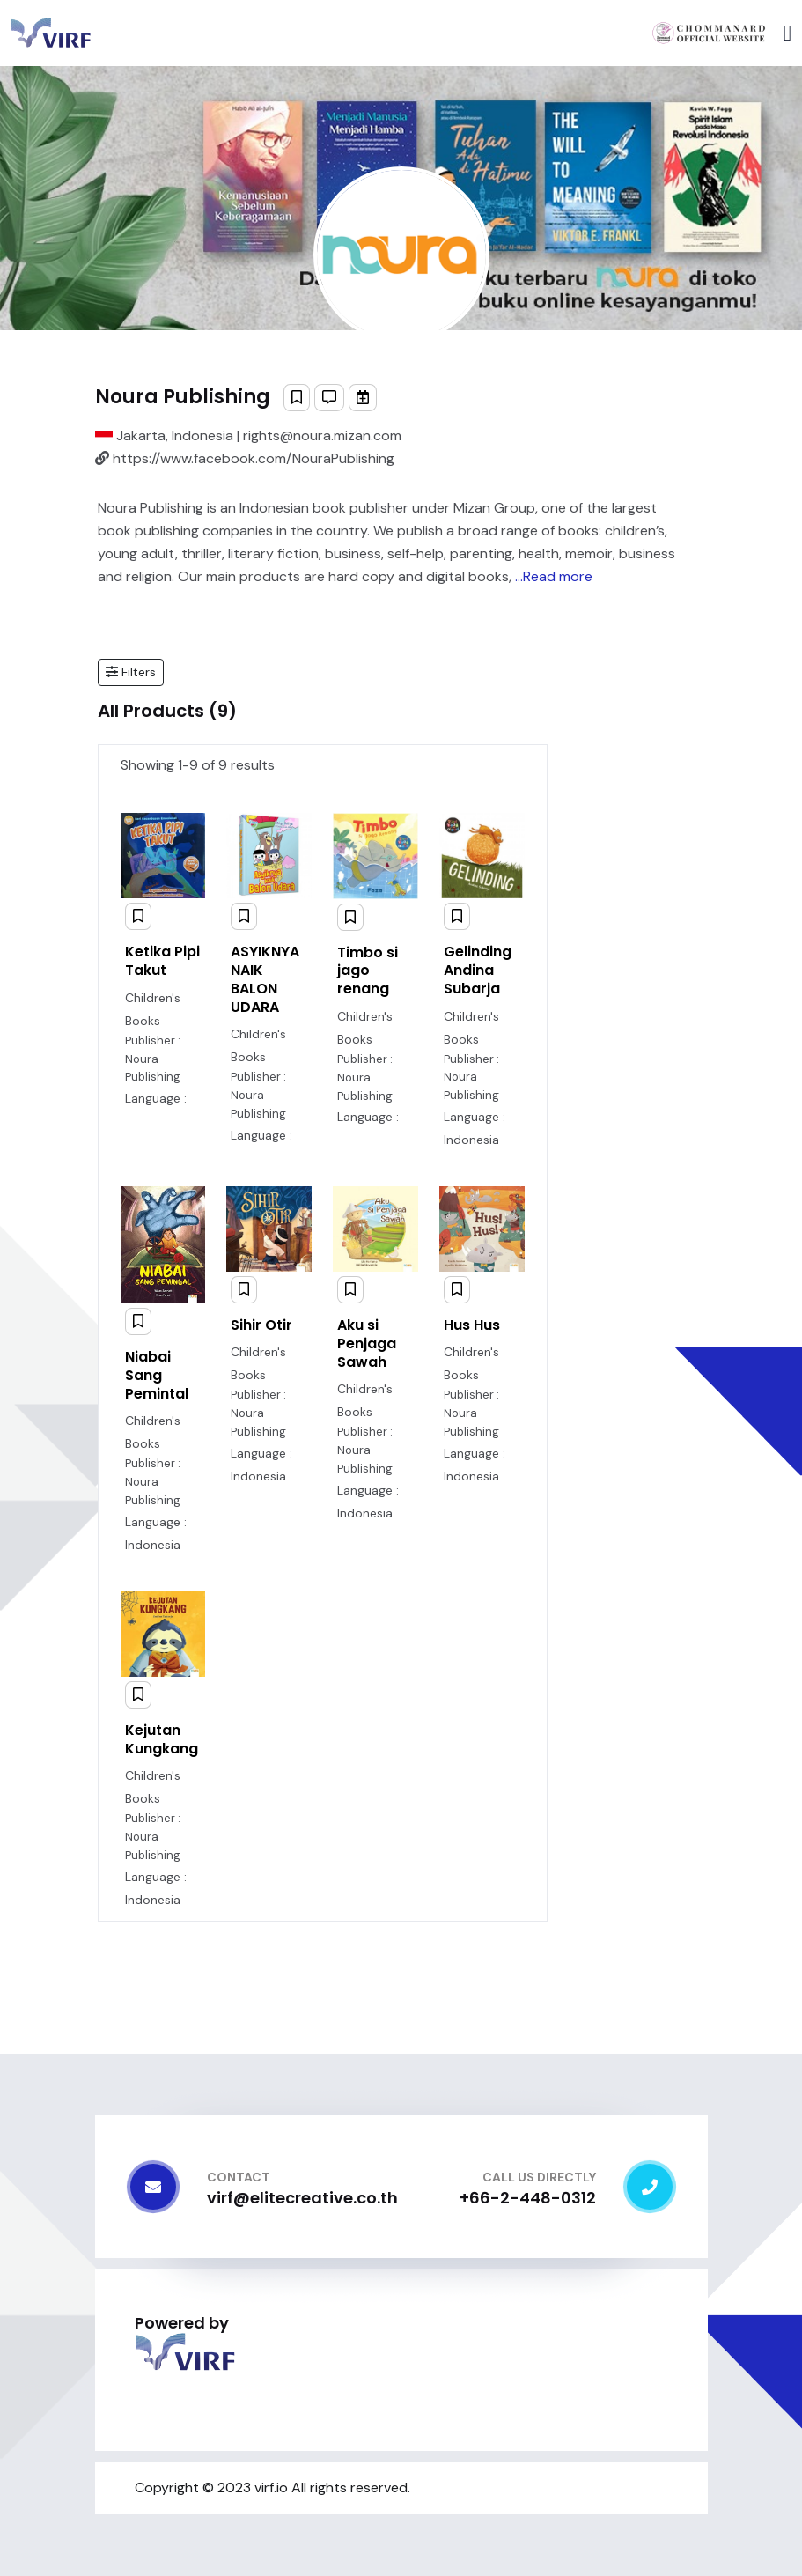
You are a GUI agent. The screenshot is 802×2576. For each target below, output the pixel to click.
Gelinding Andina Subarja (477, 970)
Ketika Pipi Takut (162, 960)
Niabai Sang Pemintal (156, 1375)
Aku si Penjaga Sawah (366, 1343)
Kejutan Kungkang (161, 1739)
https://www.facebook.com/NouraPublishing (244, 458)
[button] (131, 672)
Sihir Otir (261, 1325)
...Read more (553, 576)
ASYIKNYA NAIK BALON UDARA (265, 978)
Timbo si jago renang (367, 971)
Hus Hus (472, 1325)
